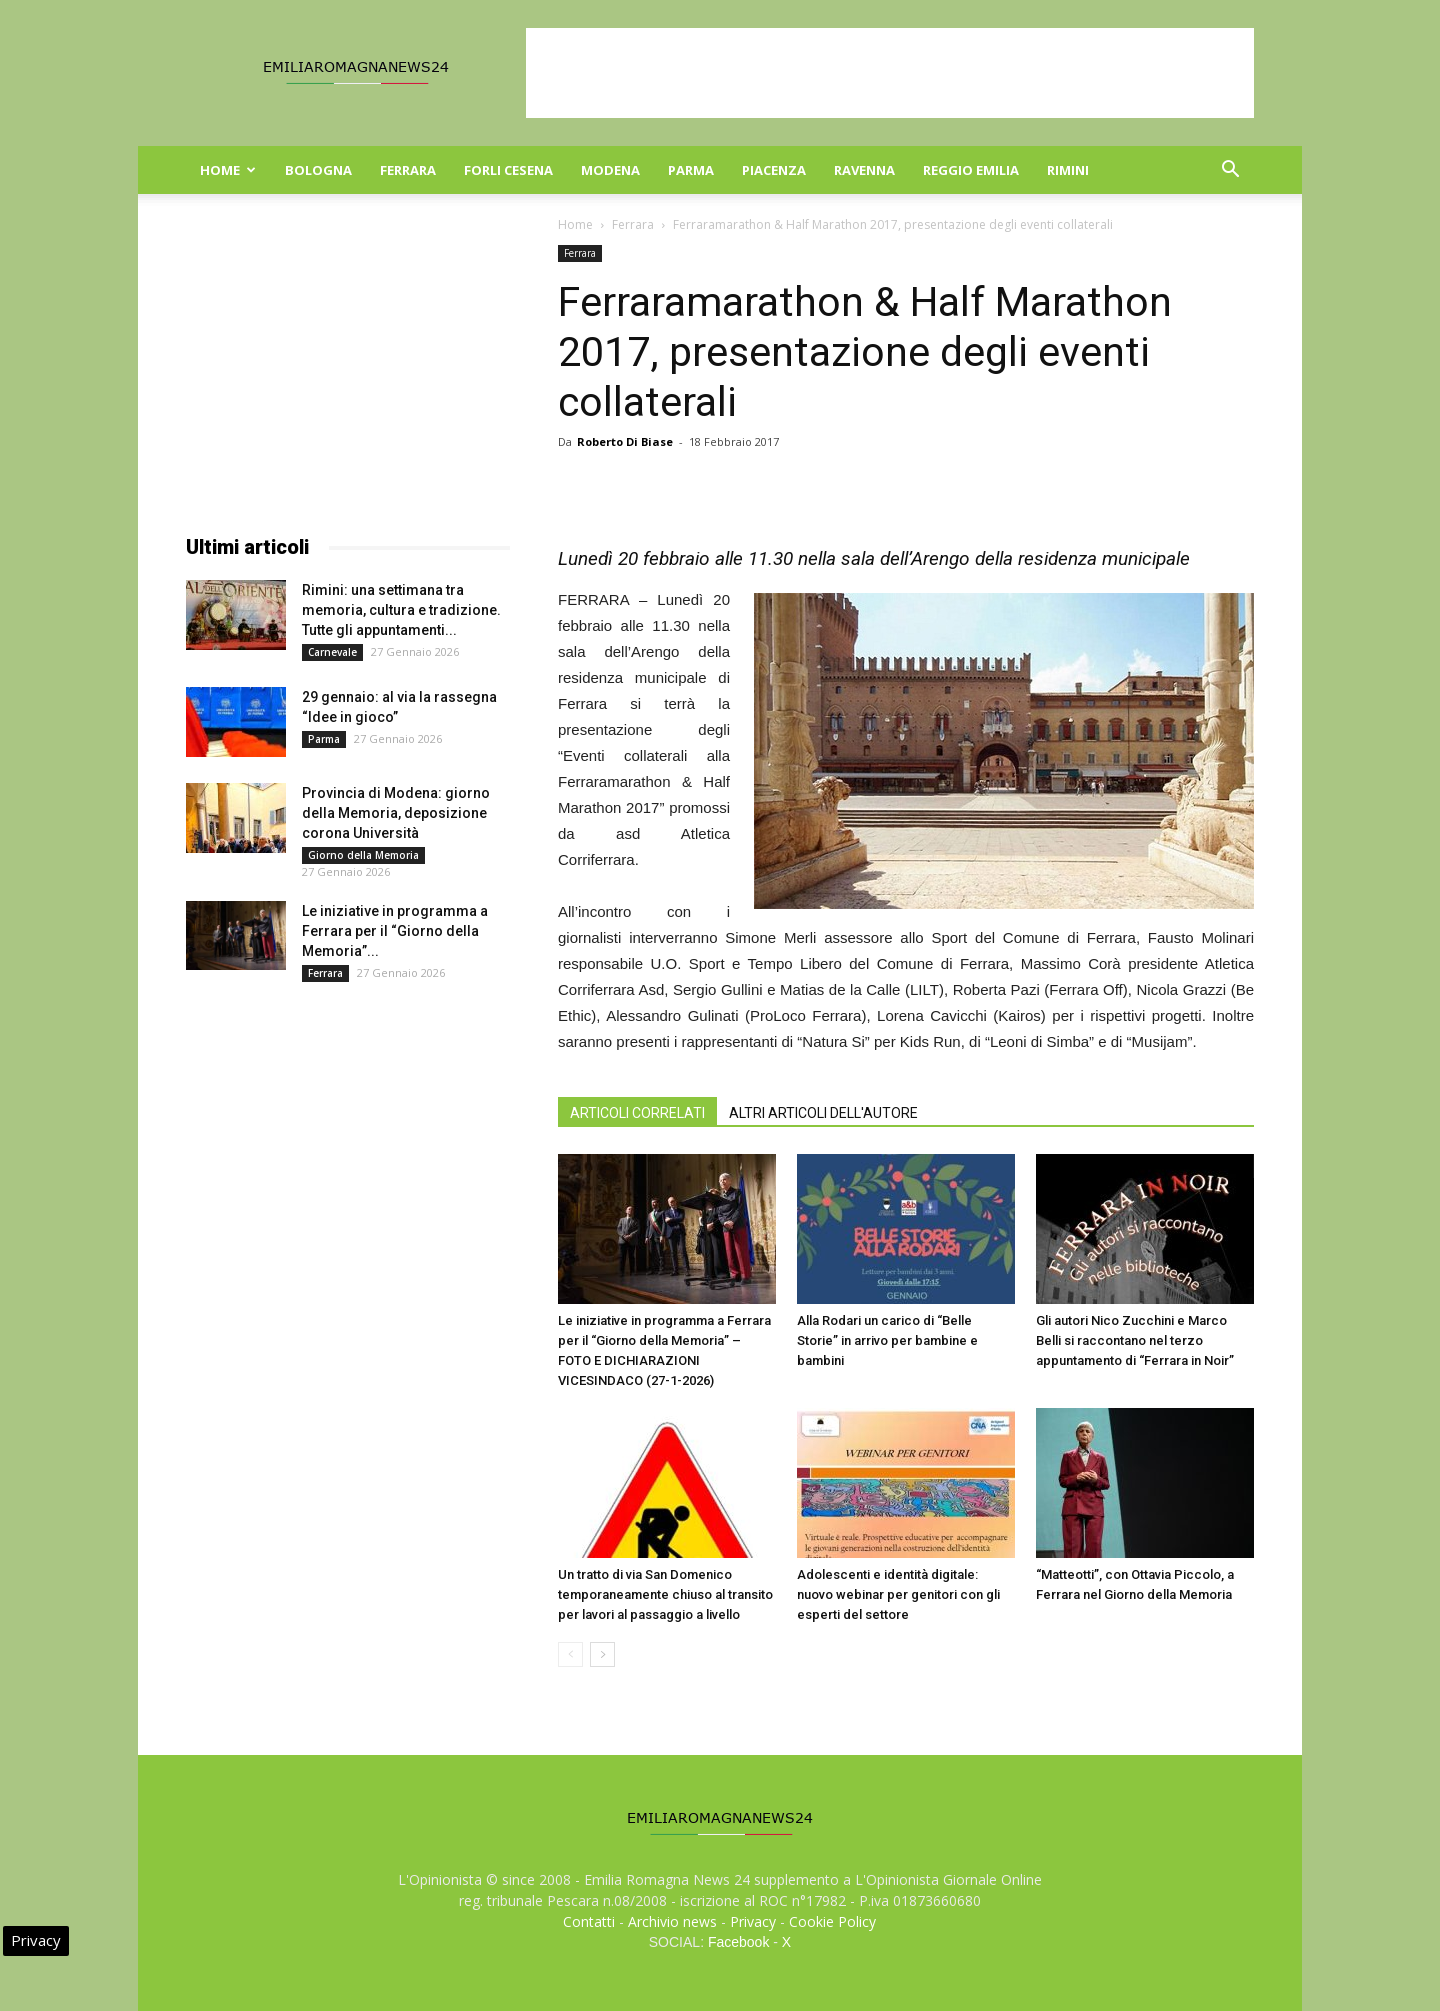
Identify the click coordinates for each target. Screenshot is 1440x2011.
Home (228, 170)
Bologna (318, 170)
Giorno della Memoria (363, 855)
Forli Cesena (508, 170)
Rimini (1068, 170)
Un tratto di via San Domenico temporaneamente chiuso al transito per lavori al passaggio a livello (665, 1594)
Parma (691, 170)
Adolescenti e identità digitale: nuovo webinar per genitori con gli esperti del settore (898, 1594)
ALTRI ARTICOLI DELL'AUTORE (823, 1113)
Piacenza (774, 170)
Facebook (738, 1942)
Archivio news (672, 1921)
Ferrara (408, 170)
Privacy (753, 1921)
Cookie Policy (832, 1921)
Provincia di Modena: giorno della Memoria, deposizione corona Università (396, 813)
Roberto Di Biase (625, 441)
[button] (1230, 171)
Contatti (589, 1921)
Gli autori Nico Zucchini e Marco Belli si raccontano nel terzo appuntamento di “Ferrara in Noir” (1135, 1340)
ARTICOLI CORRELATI (637, 1113)
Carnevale (332, 652)
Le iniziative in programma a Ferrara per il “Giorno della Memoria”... (395, 931)
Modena (610, 170)
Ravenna (864, 170)
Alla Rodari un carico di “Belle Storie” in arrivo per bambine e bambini (887, 1340)
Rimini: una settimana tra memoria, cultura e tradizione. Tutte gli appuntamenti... (401, 610)
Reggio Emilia (971, 170)
